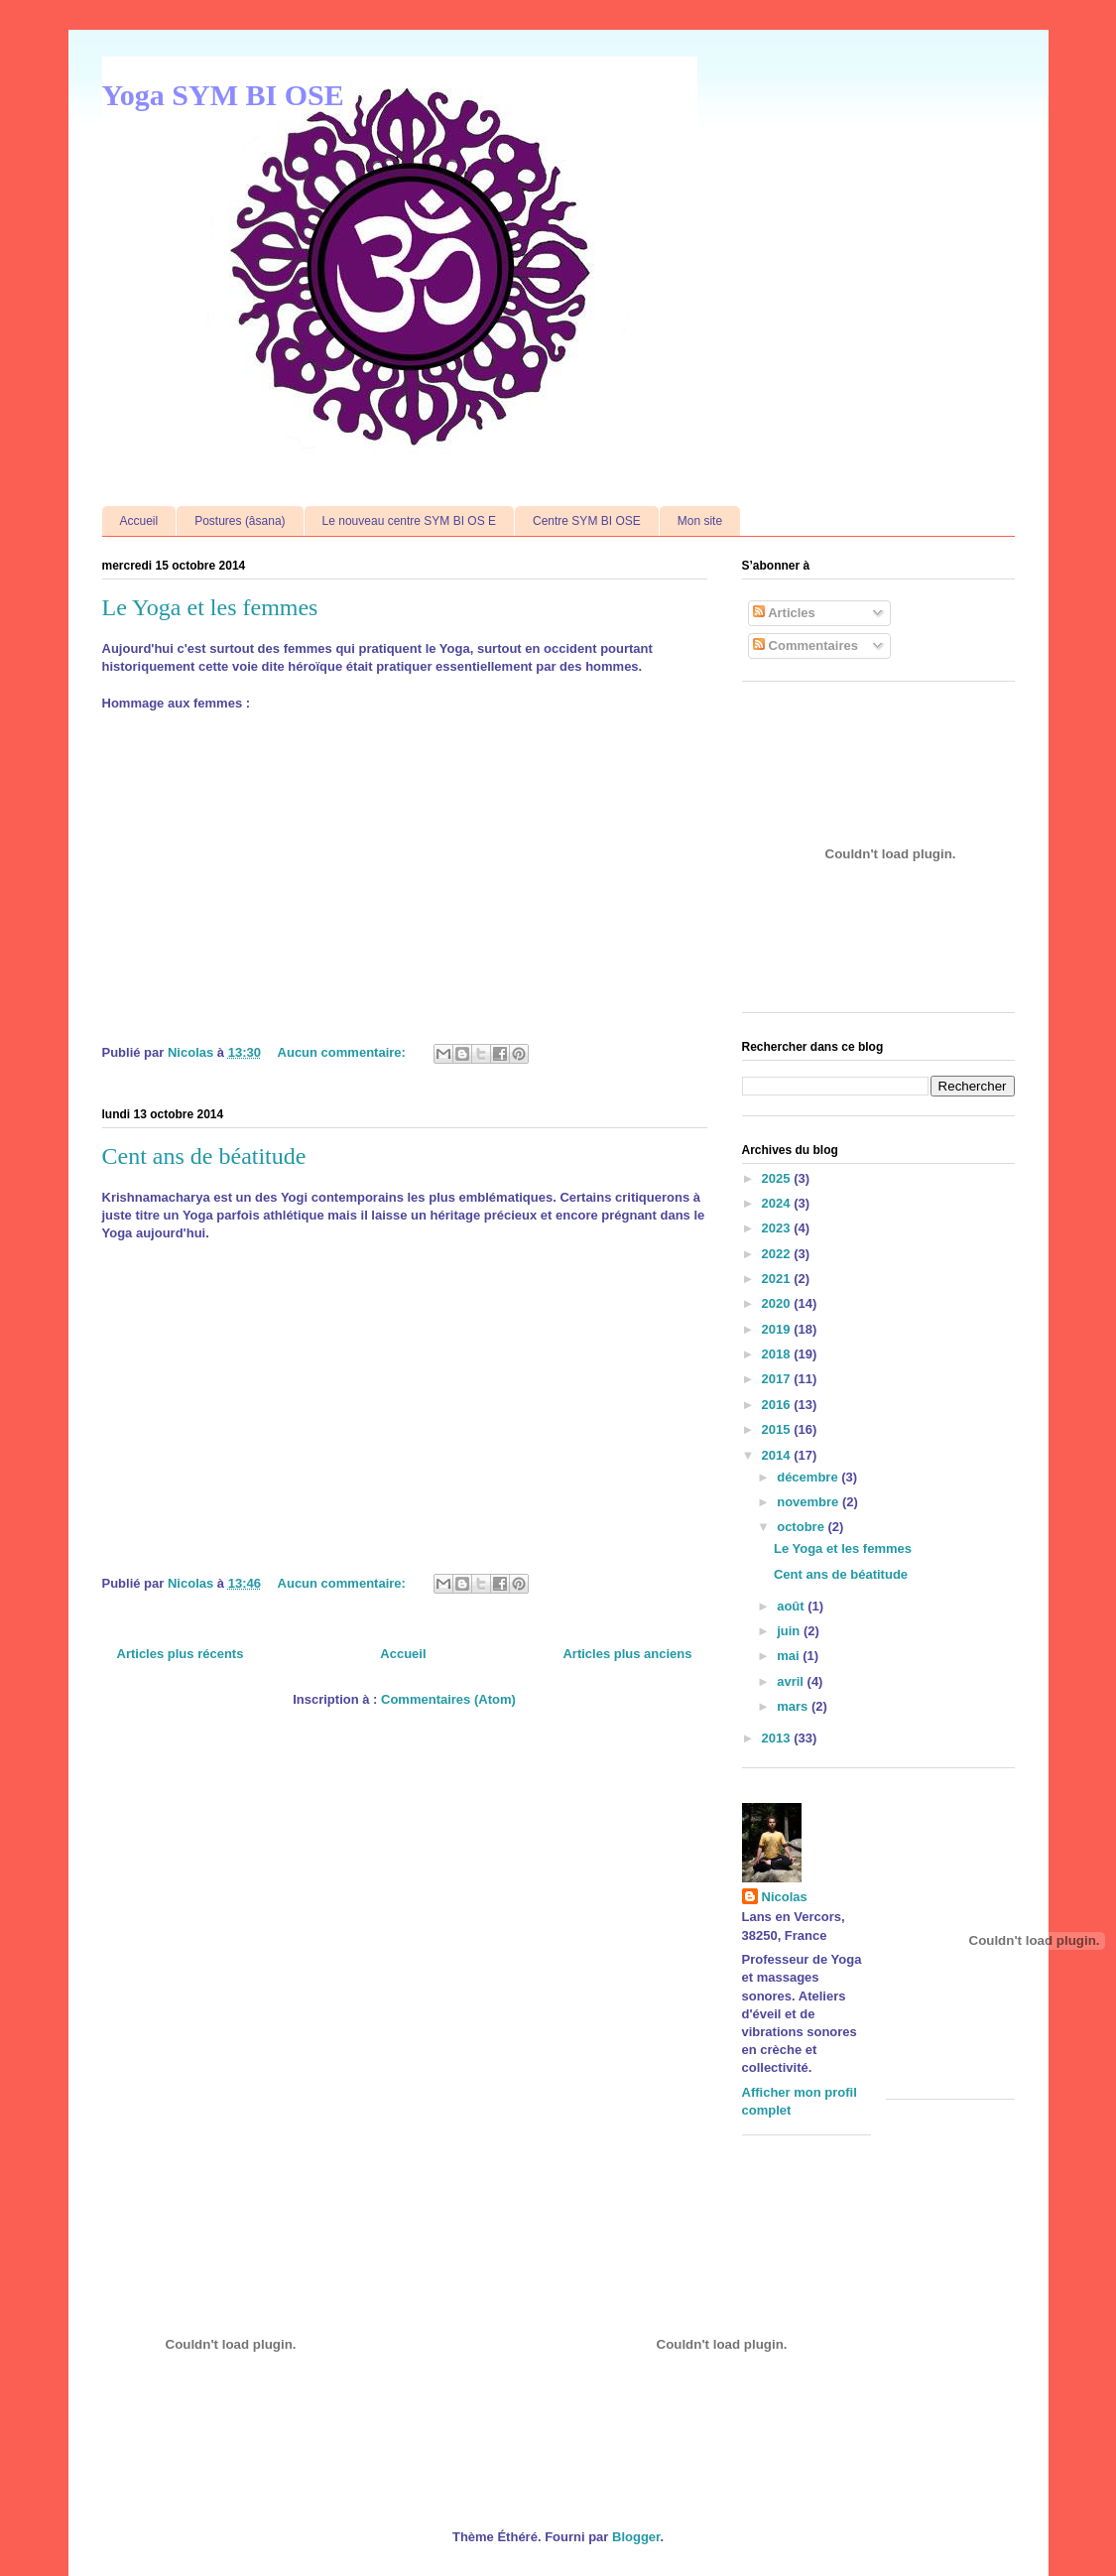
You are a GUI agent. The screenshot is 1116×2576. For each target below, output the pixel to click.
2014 (778, 1455)
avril (791, 1681)
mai (790, 1655)
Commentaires (805, 645)
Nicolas (784, 1896)
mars (794, 1706)
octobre (802, 1526)
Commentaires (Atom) (448, 1699)
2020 (778, 1303)
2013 (778, 1738)
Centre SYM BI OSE (587, 521)
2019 (778, 1329)
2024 (778, 1203)
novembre (809, 1501)
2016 (778, 1404)
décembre (809, 1477)
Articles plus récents (180, 1653)
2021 (778, 1278)
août (792, 1606)
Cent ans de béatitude (204, 1156)
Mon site (700, 521)
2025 (778, 1178)
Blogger (636, 2536)
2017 (778, 1378)
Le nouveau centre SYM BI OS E (409, 521)
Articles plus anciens (626, 1653)
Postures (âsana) (239, 521)
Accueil (139, 521)
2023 (778, 1228)
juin (790, 1630)
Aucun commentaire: (344, 1052)
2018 (778, 1354)
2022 (778, 1253)
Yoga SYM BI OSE (223, 94)
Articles (784, 612)
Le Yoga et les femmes (210, 607)
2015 (778, 1429)
